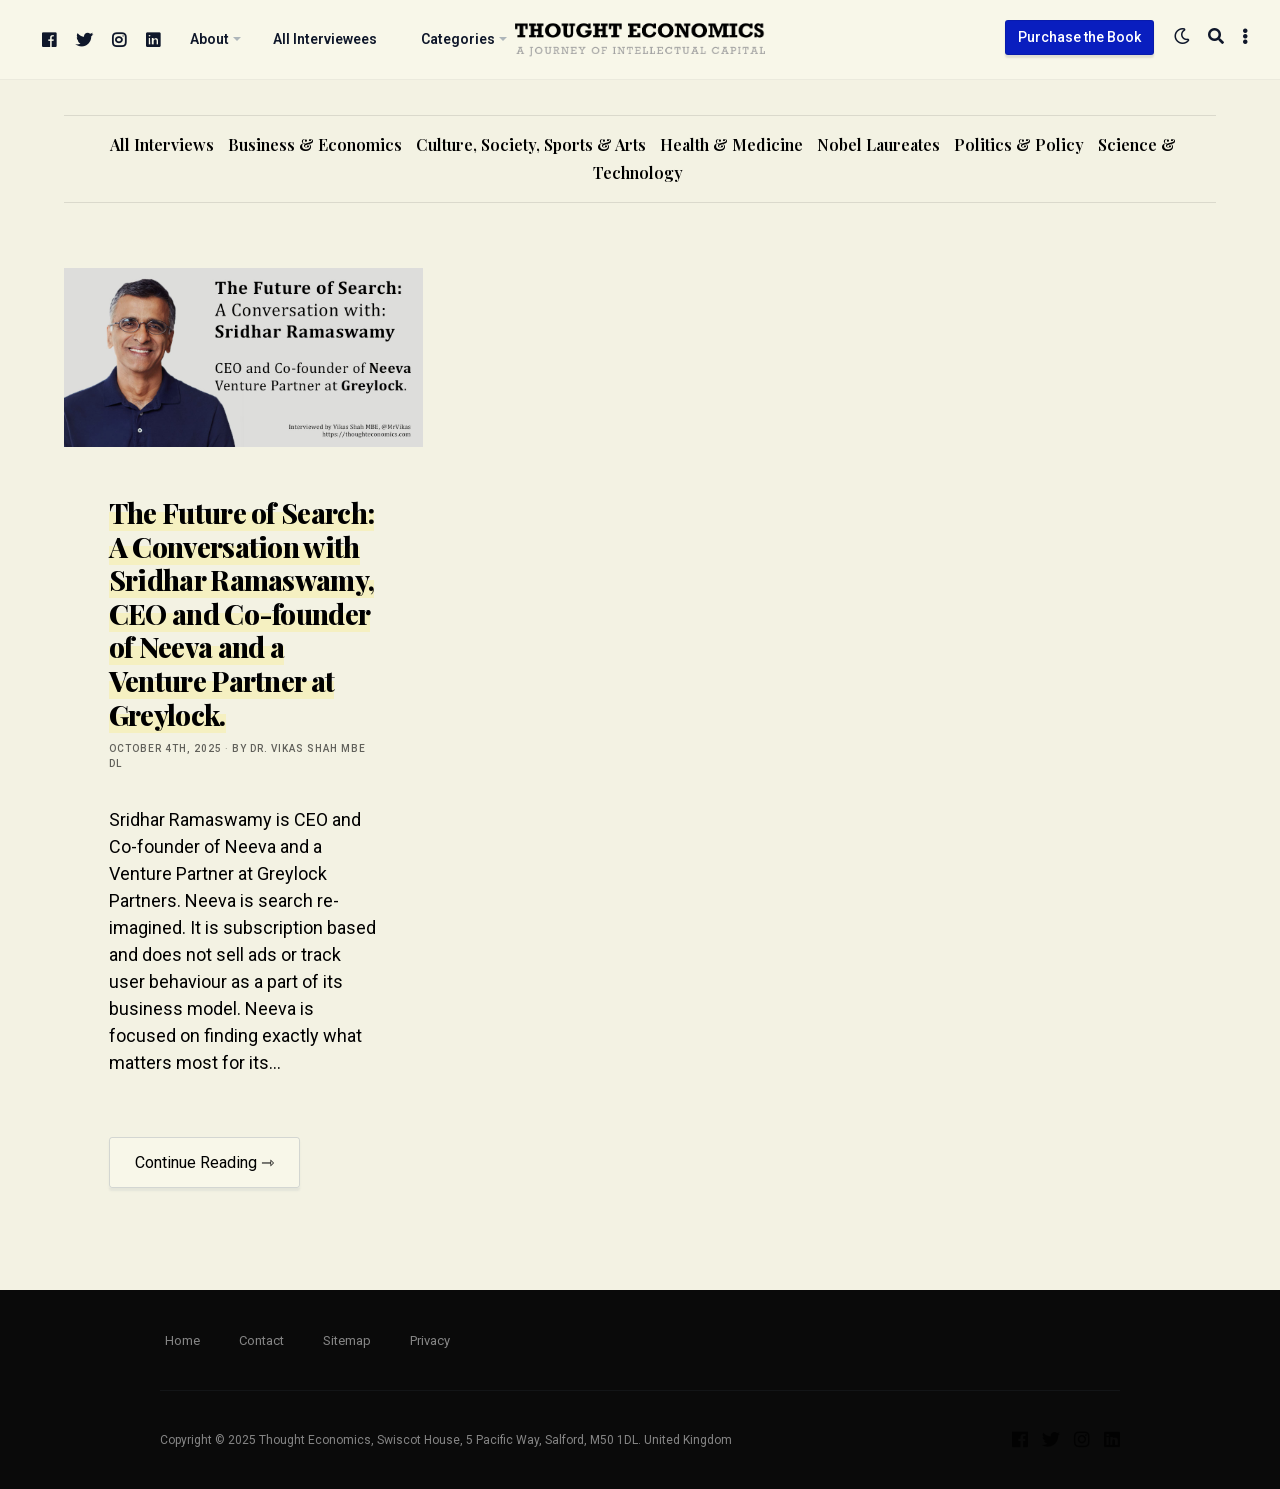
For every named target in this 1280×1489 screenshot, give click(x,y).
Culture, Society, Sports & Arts (531, 144)
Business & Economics (315, 144)
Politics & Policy (1019, 144)
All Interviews (162, 144)
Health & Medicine (731, 144)
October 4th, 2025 (165, 748)
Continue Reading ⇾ (204, 1162)
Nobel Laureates (878, 144)
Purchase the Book (1079, 37)
